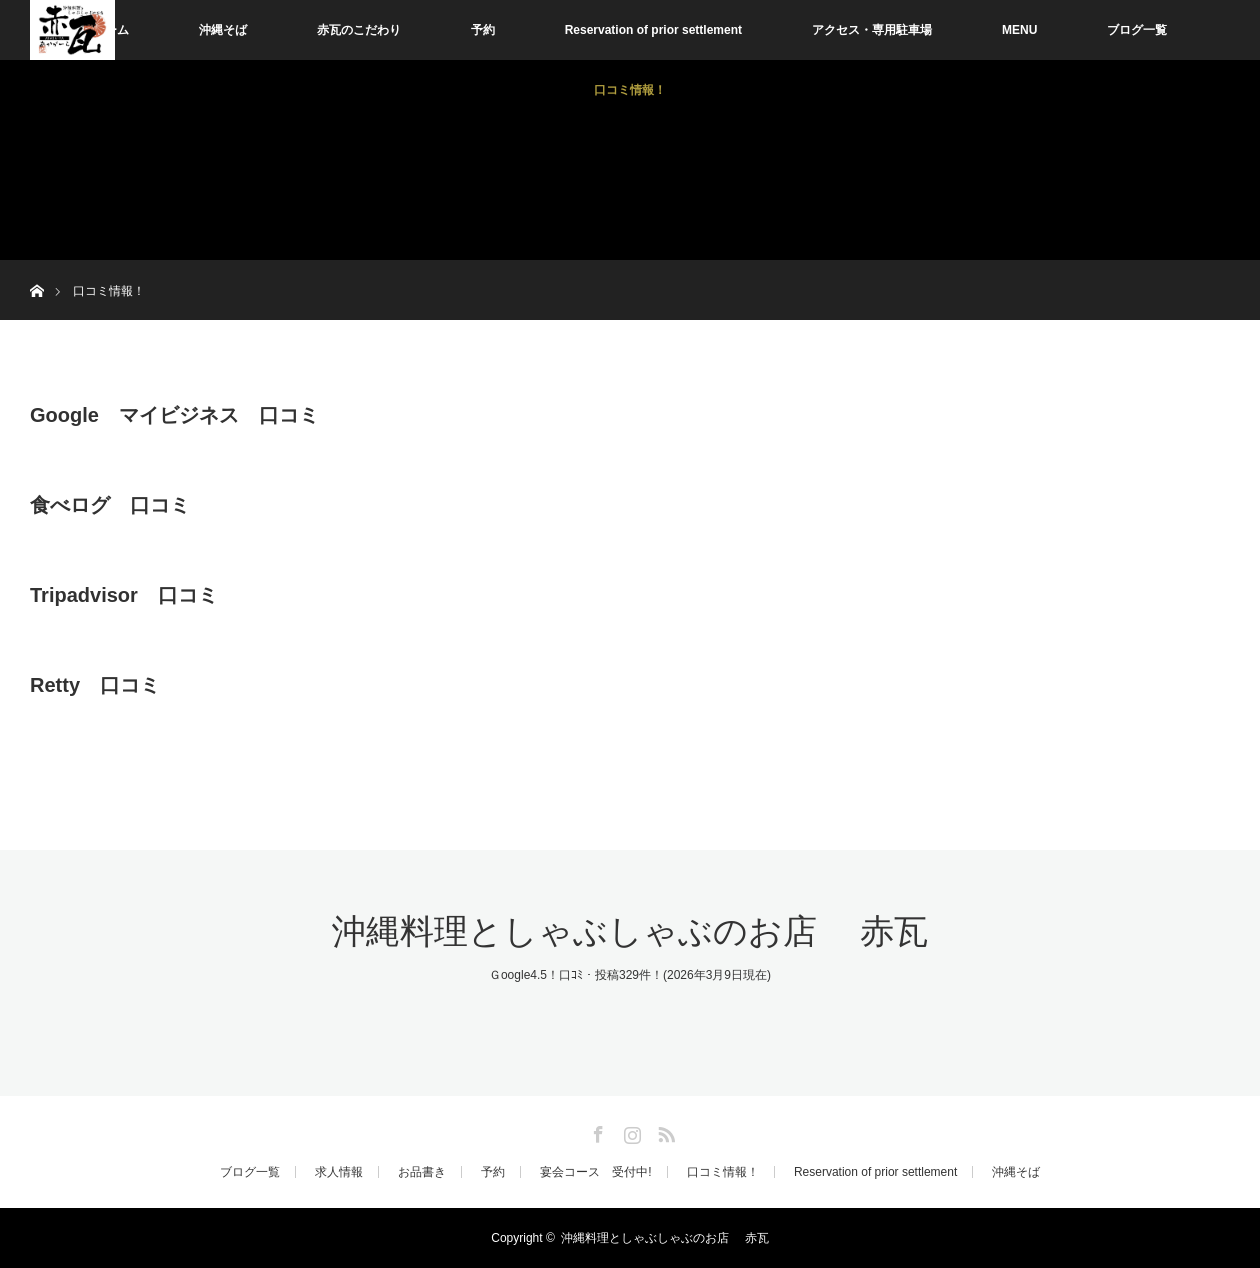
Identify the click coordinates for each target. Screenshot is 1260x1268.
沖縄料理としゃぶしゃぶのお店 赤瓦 (630, 931)
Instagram (630, 1131)
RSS (664, 1131)
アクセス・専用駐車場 (872, 30)
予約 (483, 30)
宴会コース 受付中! (595, 1172)
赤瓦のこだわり (359, 30)
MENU (1019, 30)
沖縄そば (223, 30)
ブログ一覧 (1137, 30)
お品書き (422, 1172)
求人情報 (339, 1172)
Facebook (596, 1131)
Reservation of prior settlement (653, 30)
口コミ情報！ (630, 90)
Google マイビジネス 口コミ (174, 415)
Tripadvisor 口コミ (124, 595)
